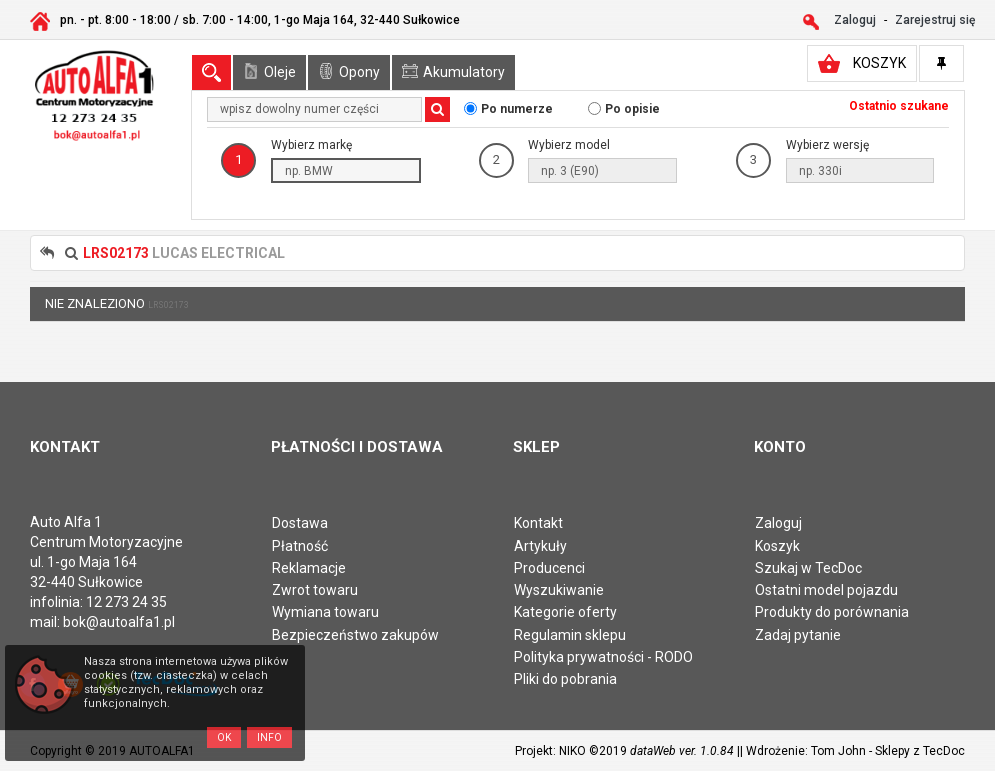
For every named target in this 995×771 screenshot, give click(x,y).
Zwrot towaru (315, 590)
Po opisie (632, 109)
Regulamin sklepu (570, 635)
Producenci (549, 568)
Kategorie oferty (565, 612)
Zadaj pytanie (798, 635)
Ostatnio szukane (899, 106)
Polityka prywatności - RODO (603, 657)
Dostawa (300, 523)
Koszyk (777, 546)
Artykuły (540, 546)
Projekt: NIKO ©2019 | (627, 751)
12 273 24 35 (126, 602)
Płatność (300, 546)
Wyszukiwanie (559, 590)
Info (269, 737)
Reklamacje (309, 568)
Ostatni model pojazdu (826, 590)
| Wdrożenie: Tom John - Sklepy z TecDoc (852, 751)
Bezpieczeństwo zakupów (355, 635)
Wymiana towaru (325, 612)
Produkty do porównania (832, 612)
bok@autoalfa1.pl (119, 622)
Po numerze (517, 109)
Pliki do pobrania (565, 679)
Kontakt (538, 523)
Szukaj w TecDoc (808, 568)
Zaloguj (778, 523)
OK (224, 737)
